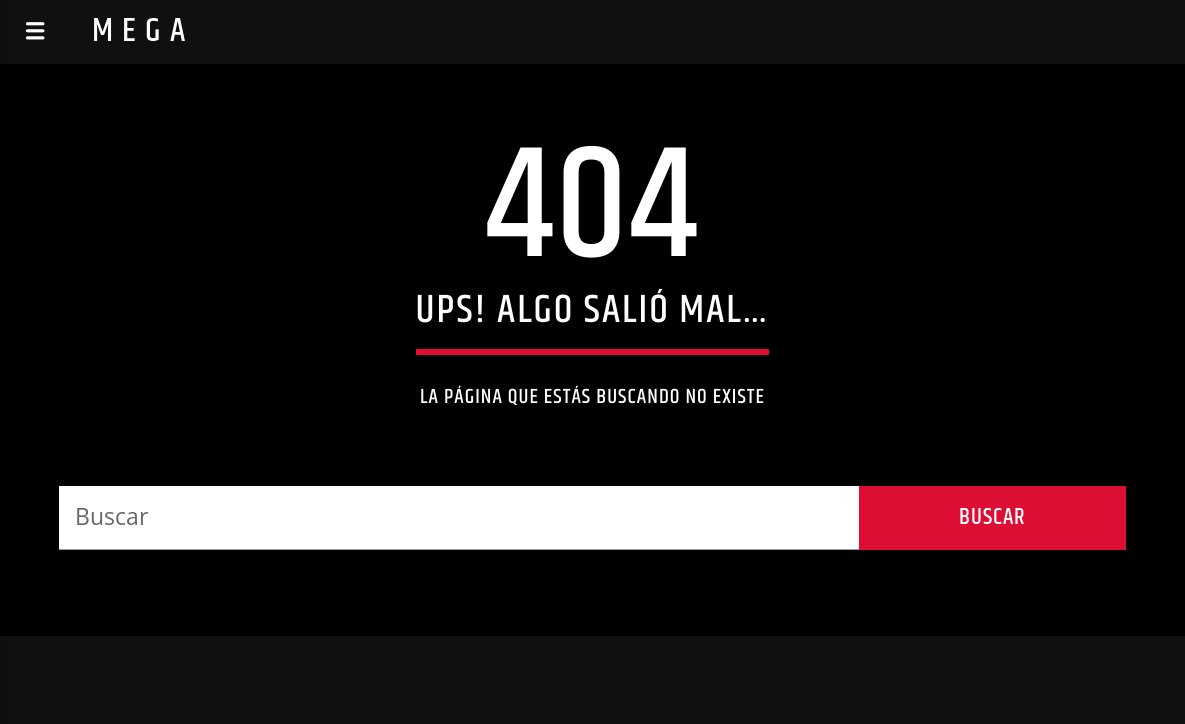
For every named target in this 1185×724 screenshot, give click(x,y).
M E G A (139, 31)
